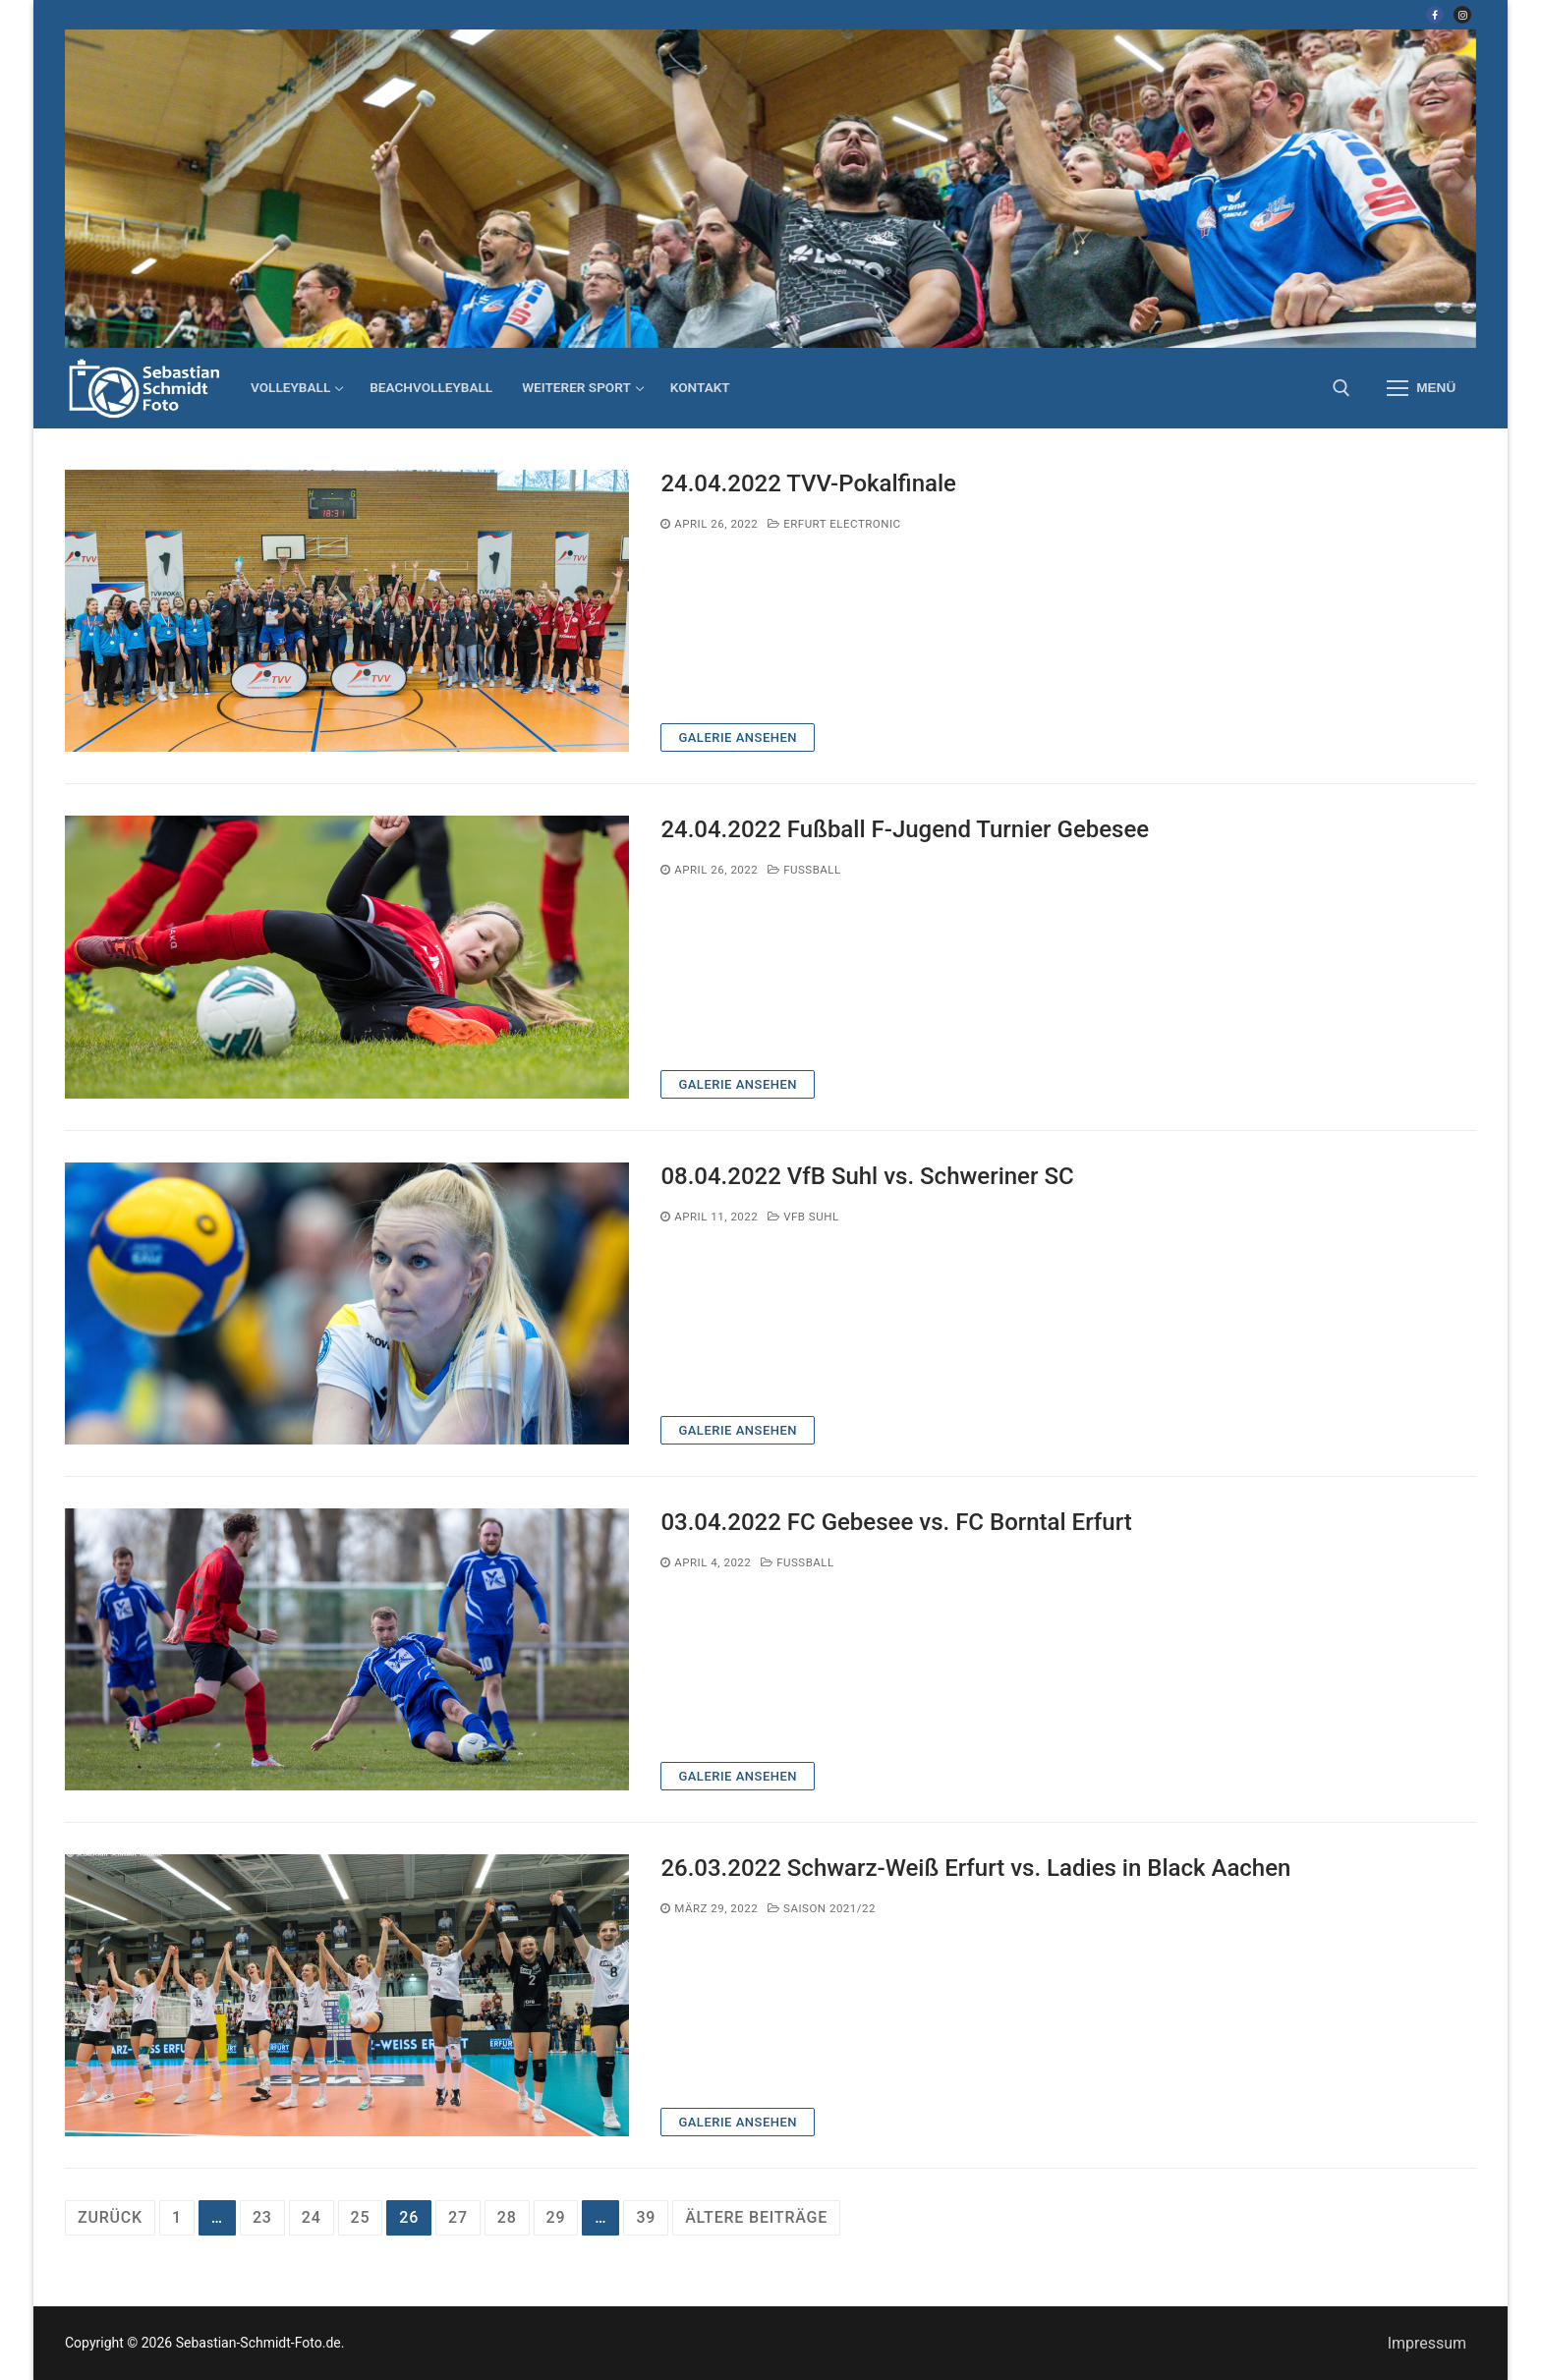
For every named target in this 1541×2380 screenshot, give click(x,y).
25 (361, 2217)
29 (556, 2217)
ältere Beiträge (756, 2217)
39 (646, 2217)
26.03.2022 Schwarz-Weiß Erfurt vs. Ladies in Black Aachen (975, 1868)
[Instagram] (1462, 15)
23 (262, 2217)
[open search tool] (1341, 388)
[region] (770, 188)
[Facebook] (1435, 15)
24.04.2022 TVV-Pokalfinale (808, 483)
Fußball (804, 870)
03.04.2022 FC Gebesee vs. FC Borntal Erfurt (895, 1522)
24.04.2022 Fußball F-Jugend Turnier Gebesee (904, 829)
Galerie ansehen (737, 737)
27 (458, 2217)
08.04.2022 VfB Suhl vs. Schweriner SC (866, 1176)
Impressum (1427, 2343)
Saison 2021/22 (822, 1908)
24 (311, 2217)
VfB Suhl (803, 1216)
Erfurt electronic (834, 524)
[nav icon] (1421, 388)
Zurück (110, 2217)
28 (507, 2217)
